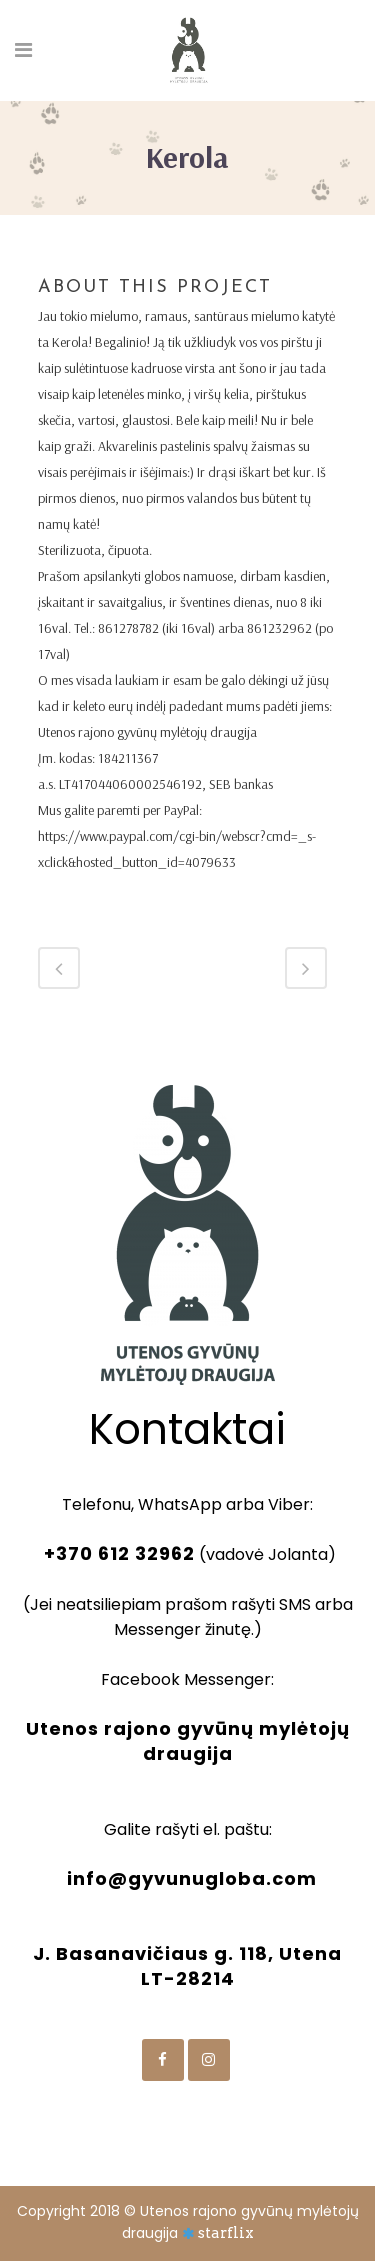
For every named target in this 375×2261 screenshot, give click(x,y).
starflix (226, 2233)
